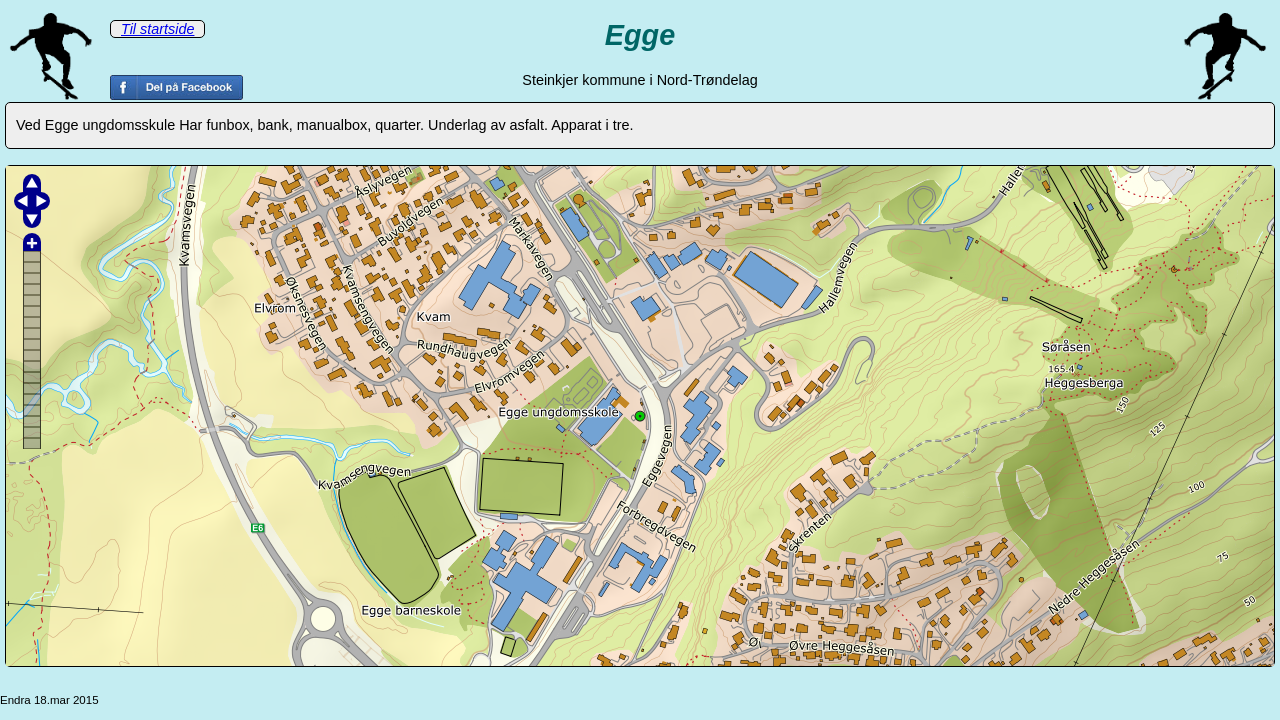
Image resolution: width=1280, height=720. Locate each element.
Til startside (157, 29)
